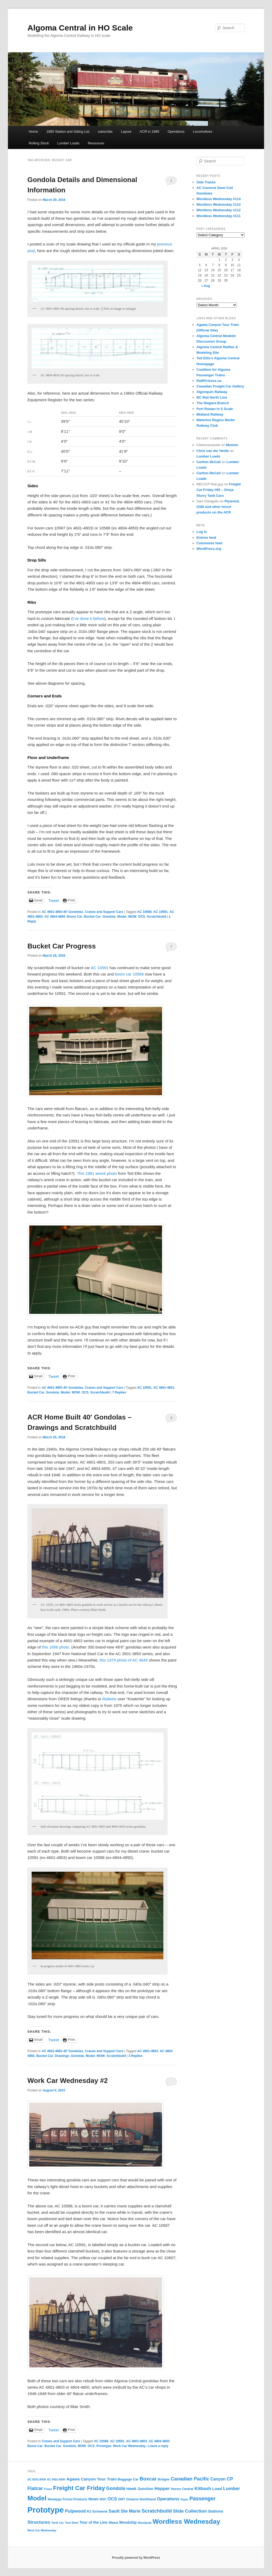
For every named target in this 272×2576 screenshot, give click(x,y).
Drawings (62, 2056)
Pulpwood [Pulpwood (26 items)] (75, 2511)
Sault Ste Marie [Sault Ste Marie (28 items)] (125, 2511)
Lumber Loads (68, 143)
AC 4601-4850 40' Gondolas (62, 912)
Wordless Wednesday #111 (219, 216)
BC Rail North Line (212, 397)
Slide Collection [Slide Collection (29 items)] (190, 2511)
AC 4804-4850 (54, 916)
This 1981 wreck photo (97, 1173)
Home (33, 131)
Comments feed (210, 543)
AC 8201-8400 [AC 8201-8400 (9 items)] (36, 2479)
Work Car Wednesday (129, 2446)
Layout (126, 131)
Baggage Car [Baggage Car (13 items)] (128, 2479)
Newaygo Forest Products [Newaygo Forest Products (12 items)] (67, 2499)
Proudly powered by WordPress (136, 2558)
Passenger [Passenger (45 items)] (202, 2498)
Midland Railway (210, 414)
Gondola (109, 916)
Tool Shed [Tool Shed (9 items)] (71, 2522)
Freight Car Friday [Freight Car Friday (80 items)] (79, 2487)
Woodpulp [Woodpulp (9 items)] (145, 2522)
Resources (96, 143)
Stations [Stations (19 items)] (215, 2511)
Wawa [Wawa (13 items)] (113, 2523)
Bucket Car (92, 916)
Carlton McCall (209, 462)
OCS (141, 916)
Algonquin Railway (212, 392)
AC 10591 (160, 912)
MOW (132, 916)
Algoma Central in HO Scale (80, 27)
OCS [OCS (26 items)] (112, 2498)
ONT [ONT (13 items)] (121, 2499)
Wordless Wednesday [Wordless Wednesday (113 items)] (186, 2521)
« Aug (205, 286)
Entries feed (206, 538)
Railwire (110, 1699)
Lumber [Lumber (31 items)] (231, 2488)
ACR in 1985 (149, 131)
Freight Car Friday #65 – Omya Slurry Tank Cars (219, 489)
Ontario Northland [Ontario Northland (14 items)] (141, 2499)
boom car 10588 (129, 974)
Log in (202, 532)
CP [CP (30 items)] (230, 2479)
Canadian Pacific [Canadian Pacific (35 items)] (190, 2479)
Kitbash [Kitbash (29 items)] (202, 2488)
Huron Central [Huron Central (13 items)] (182, 2489)
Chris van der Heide (213, 451)
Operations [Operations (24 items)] (168, 2499)
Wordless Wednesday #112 (219, 210)
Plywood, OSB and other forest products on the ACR (218, 506)
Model (121, 916)
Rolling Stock (39, 143)
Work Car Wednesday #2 (67, 2081)
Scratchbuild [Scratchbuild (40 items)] (157, 2511)
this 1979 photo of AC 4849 (124, 1660)
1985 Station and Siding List (68, 131)
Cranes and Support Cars (104, 912)
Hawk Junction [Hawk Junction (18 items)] (139, 2489)
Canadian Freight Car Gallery (220, 386)
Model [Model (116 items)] (36, 2498)
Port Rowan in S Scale (215, 409)
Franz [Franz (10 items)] (48, 2489)
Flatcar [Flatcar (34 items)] (35, 2488)
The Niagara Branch (213, 403)
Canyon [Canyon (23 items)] (218, 2479)
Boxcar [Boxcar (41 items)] (148, 2479)
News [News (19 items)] (93, 2499)
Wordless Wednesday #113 (219, 204)
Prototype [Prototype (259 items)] (45, 2509)
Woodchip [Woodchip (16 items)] (128, 2523)
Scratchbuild (156, 916)
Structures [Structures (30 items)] (38, 2522)
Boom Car (74, 916)
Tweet (53, 900)
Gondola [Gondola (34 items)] (115, 2488)
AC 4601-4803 (163, 1388)
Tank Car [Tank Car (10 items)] (57, 2522)
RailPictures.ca (209, 381)
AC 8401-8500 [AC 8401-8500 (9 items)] (56, 2479)
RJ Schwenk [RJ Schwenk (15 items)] (97, 2511)
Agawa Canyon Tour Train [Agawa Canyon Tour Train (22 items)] (91, 2479)
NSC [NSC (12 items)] (103, 2499)
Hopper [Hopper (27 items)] (162, 2488)
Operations (176, 131)
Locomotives (202, 131)
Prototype (103, 2446)
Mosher (232, 445)
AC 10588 (144, 912)
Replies (119, 1392)
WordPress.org (209, 549)
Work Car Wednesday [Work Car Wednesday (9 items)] (41, 2530)
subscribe (105, 131)
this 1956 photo (55, 1647)
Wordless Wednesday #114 (219, 199)
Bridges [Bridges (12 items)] (164, 2479)
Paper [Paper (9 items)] (184, 2499)
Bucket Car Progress (61, 946)
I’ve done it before (88, 618)
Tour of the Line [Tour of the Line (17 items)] (93, 2522)
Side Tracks (206, 182)
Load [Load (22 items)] (217, 2488)
